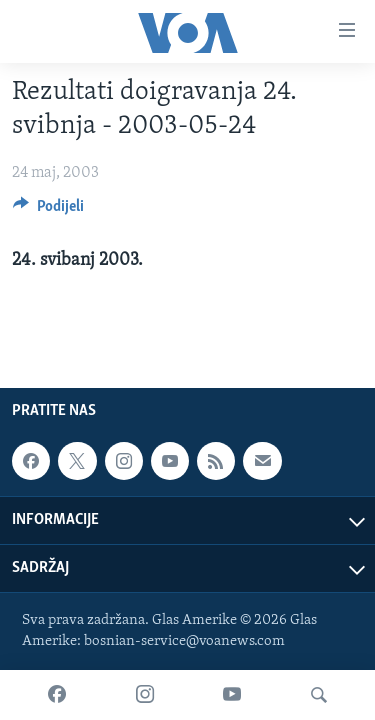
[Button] (48, 211)
